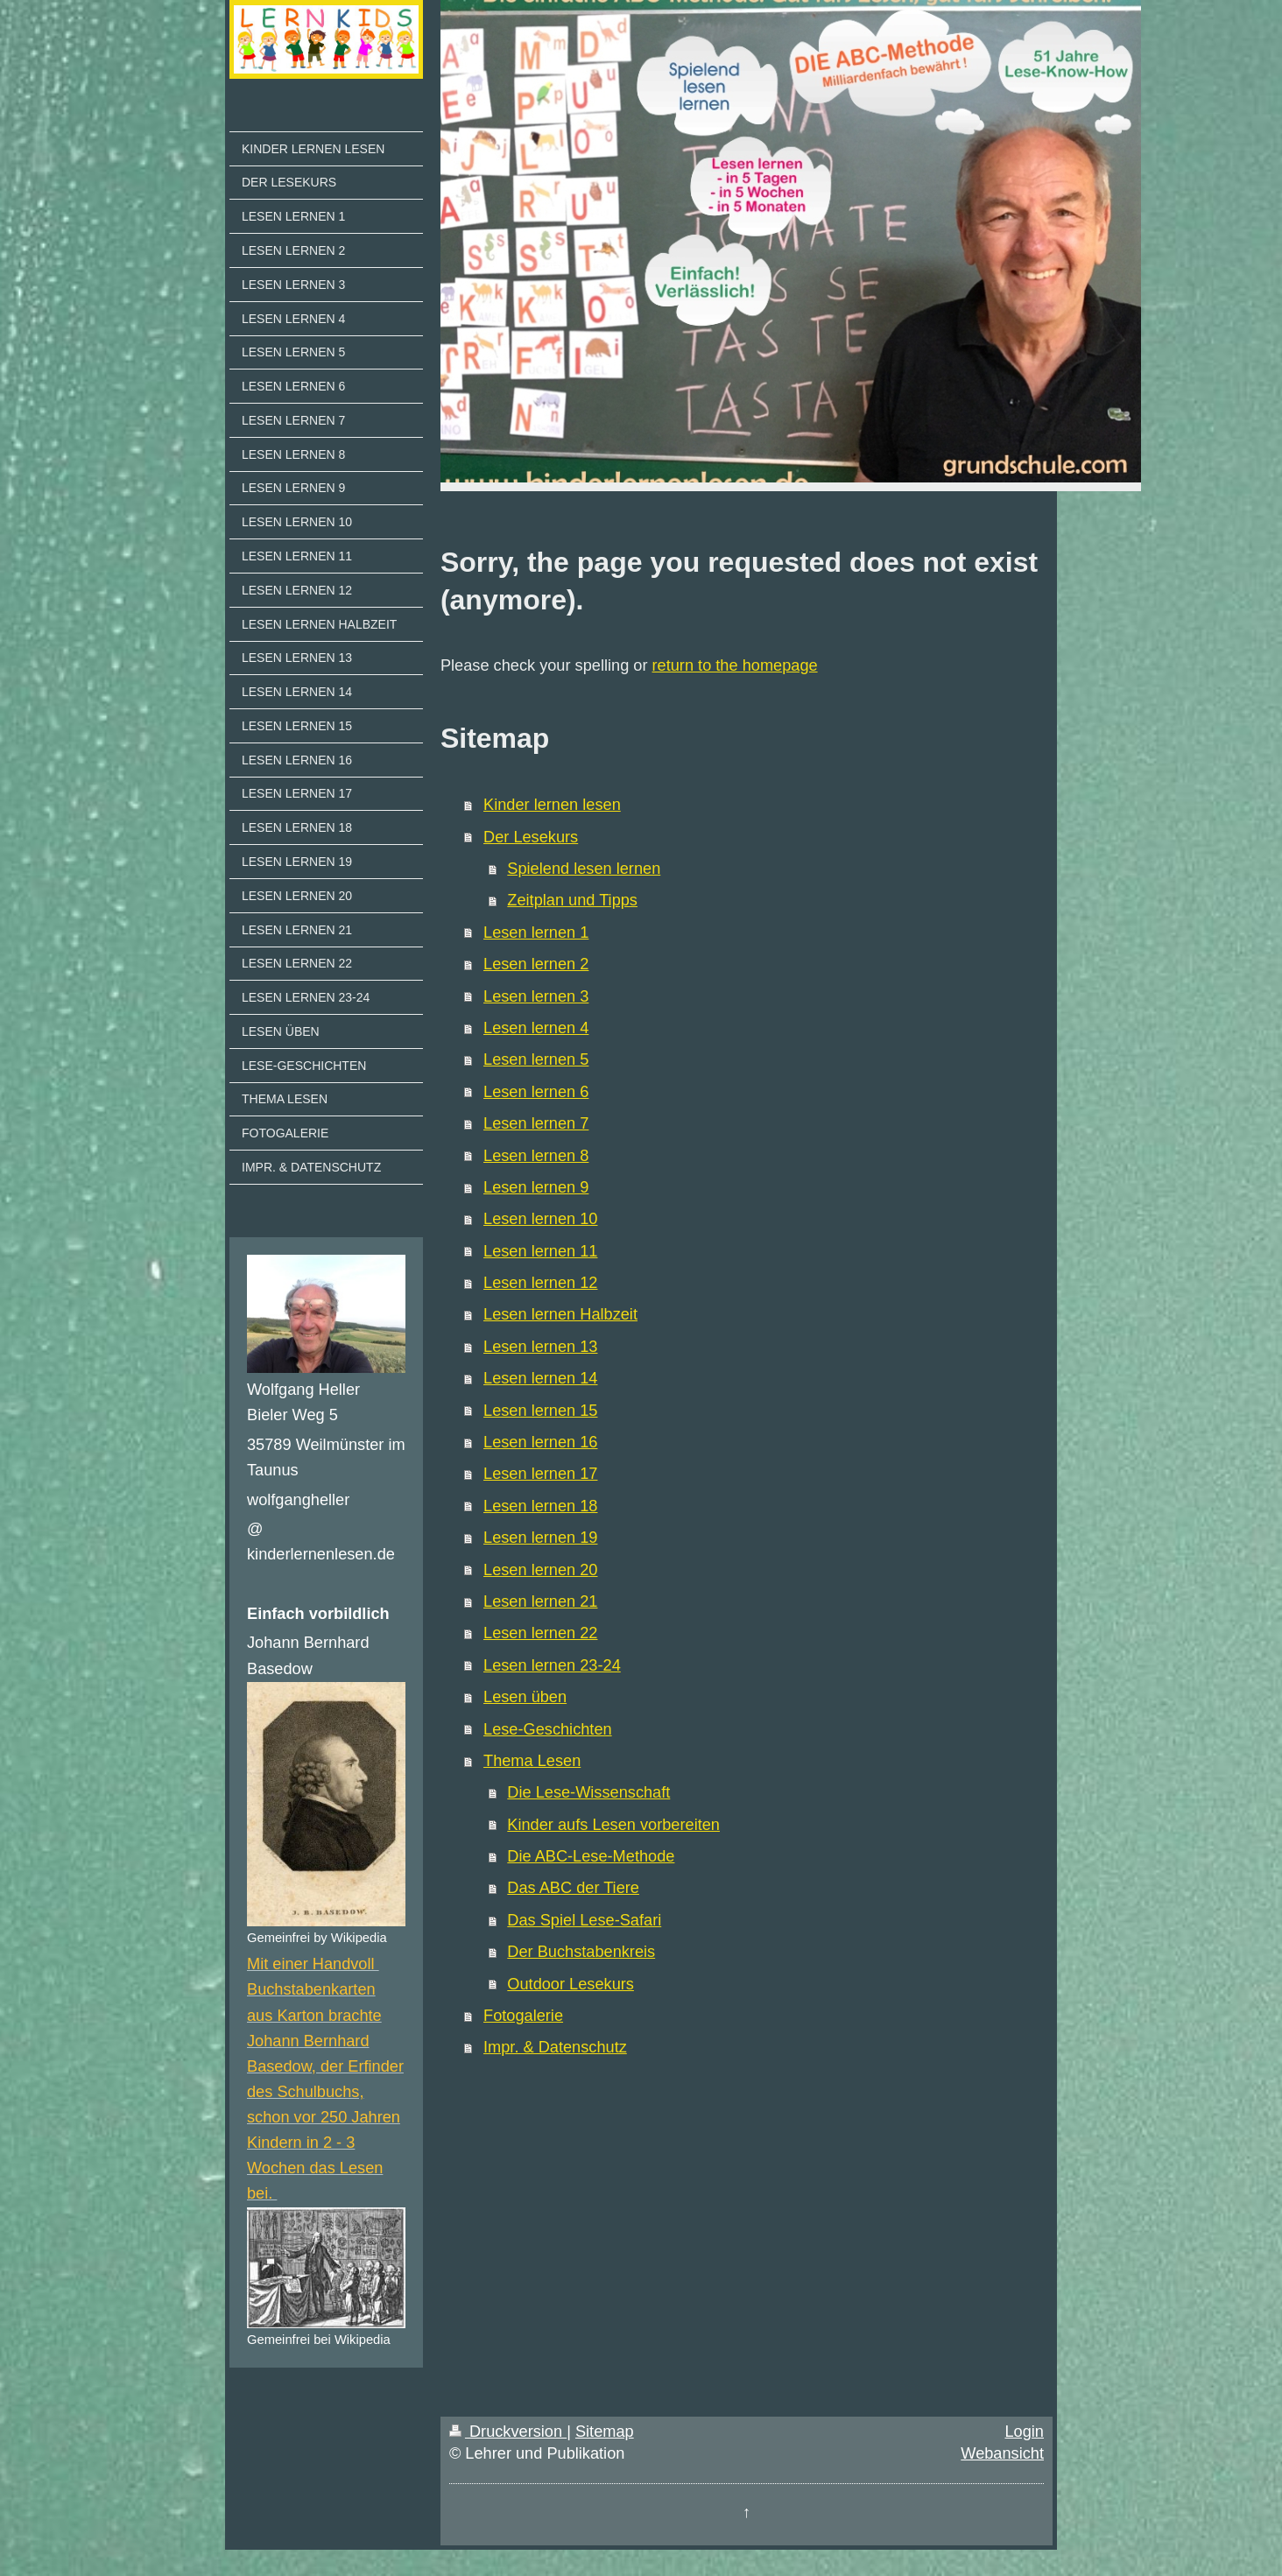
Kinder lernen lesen (552, 804)
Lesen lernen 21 (540, 1601)
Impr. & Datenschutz (555, 2047)
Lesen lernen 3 (535, 996)
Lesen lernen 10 (540, 1219)
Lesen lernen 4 (535, 1028)
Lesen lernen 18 (540, 1506)
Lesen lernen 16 (540, 1442)
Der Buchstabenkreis (581, 1951)
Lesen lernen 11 (540, 1251)
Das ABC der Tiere (573, 1888)
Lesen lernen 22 (540, 1633)
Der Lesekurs (530, 837)
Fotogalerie (523, 2015)
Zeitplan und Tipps (572, 900)
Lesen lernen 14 (540, 1378)
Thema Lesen (532, 1761)
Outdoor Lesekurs (570, 1984)
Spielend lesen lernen (583, 868)
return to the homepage (735, 665)
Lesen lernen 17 (540, 1473)
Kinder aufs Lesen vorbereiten (613, 1824)
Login (1024, 2431)
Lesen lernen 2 (535, 964)
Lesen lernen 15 (540, 1410)
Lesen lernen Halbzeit (560, 1314)
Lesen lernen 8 (535, 1156)
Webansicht (1002, 2453)
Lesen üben (525, 1697)
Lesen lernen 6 (535, 1092)
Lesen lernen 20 (540, 1570)
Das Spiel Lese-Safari (584, 1920)
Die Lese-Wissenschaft (588, 1792)
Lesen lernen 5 (535, 1059)
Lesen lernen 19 (540, 1537)
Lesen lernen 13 (540, 1346)
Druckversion (508, 2431)
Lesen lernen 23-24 (552, 1665)
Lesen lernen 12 (540, 1283)
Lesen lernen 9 (535, 1187)
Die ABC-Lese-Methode (590, 1856)
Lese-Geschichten (547, 1729)
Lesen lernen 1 (535, 932)
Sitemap (604, 2431)
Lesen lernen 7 (535, 1123)
